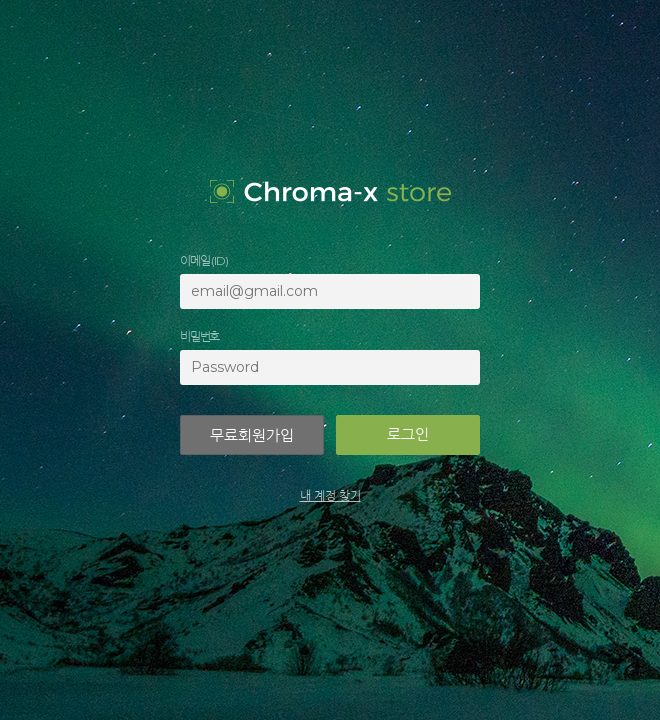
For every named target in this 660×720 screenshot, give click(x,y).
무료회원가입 (252, 435)
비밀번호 (199, 336)
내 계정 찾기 (330, 495)
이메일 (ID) (203, 260)
